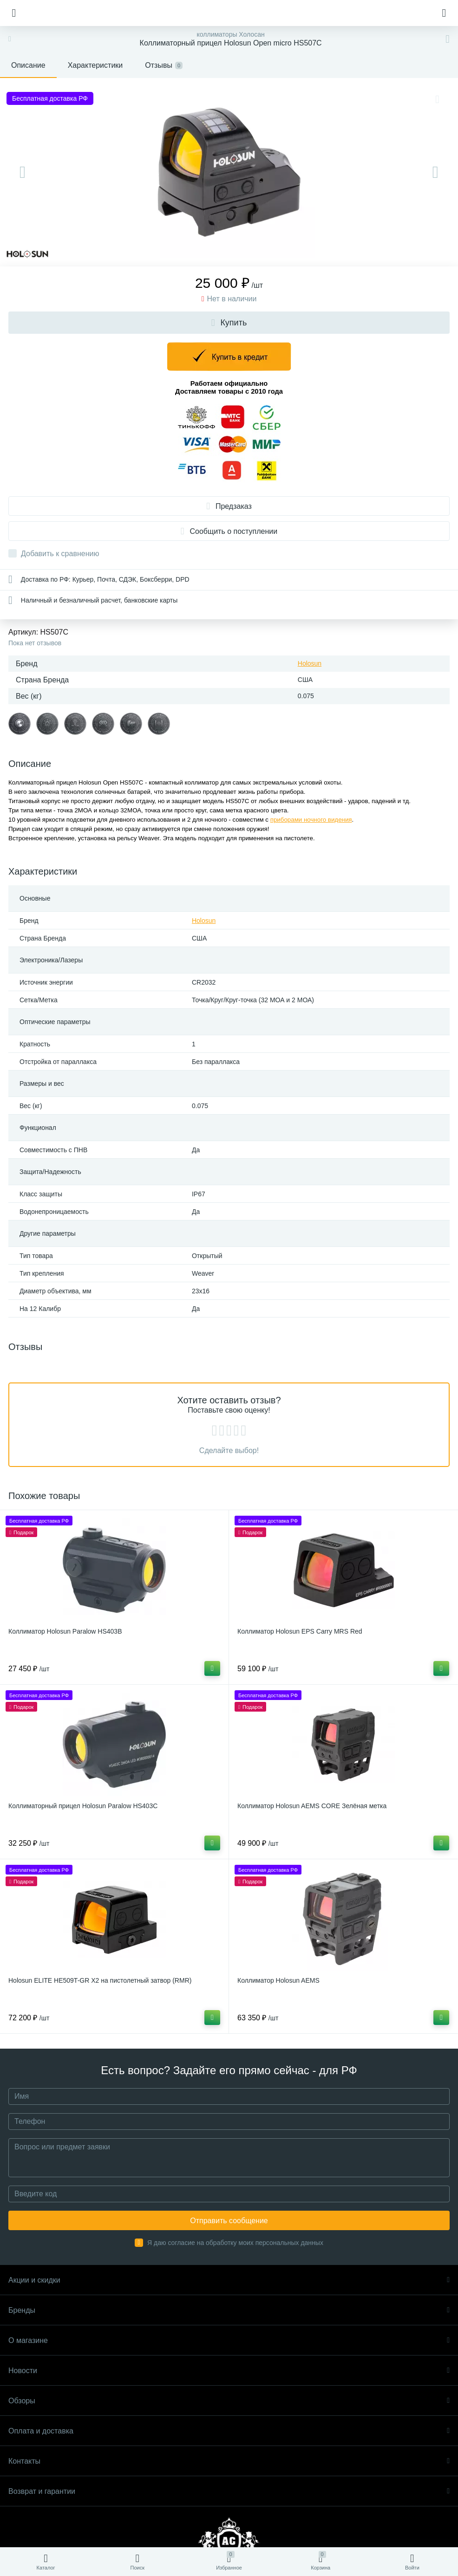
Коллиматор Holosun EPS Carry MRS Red (299, 1631)
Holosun (309, 663)
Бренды (229, 2310)
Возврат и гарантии (229, 2491)
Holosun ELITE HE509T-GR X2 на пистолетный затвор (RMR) (99, 1980)
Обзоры (229, 2401)
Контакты (229, 2461)
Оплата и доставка (229, 2431)
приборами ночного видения (311, 819)
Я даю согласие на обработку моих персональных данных (235, 2242)
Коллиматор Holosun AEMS (278, 1980)
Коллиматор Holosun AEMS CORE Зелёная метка (311, 1806)
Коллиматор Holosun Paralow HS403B (65, 1631)
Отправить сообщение (229, 2221)
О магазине (229, 2340)
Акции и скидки (229, 2280)
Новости (229, 2371)
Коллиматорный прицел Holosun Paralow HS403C (82, 1806)
